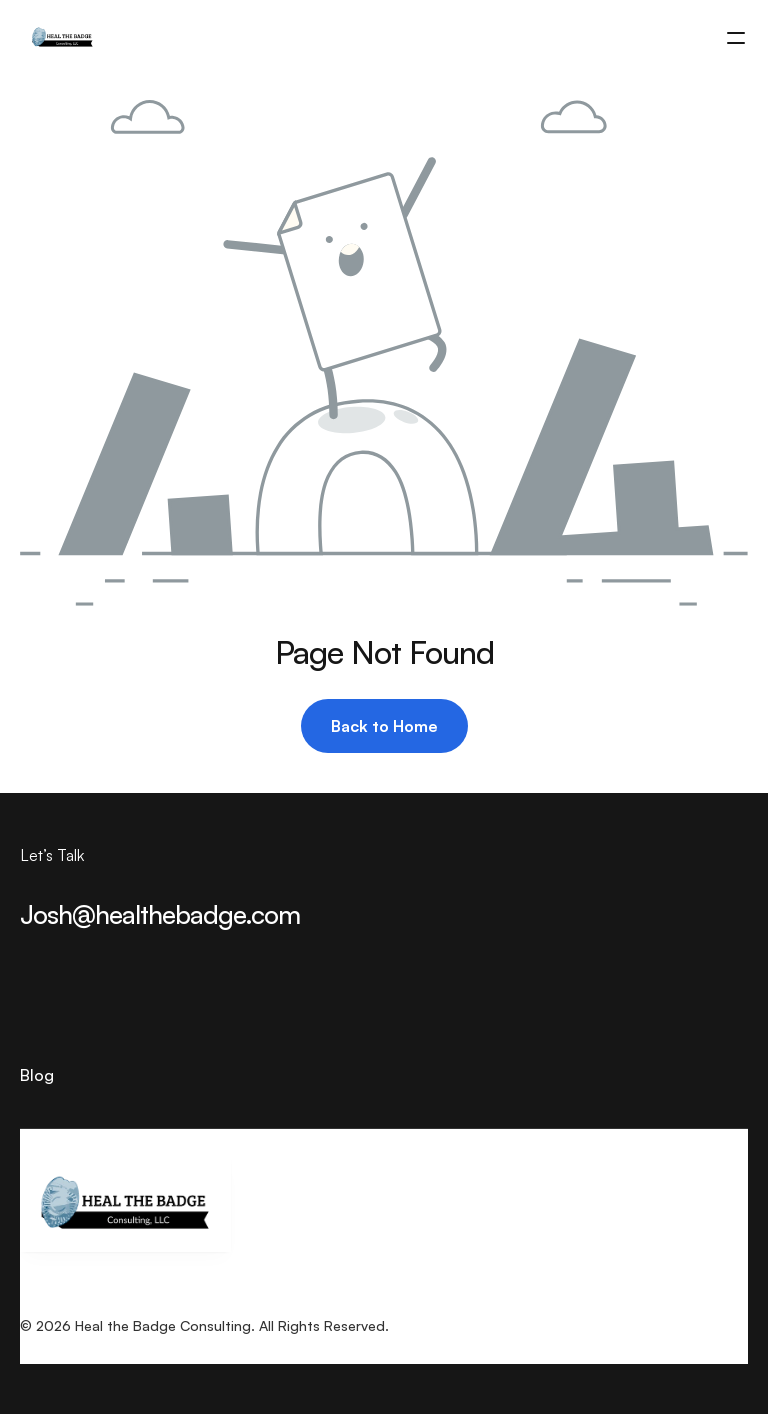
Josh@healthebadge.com (160, 914)
